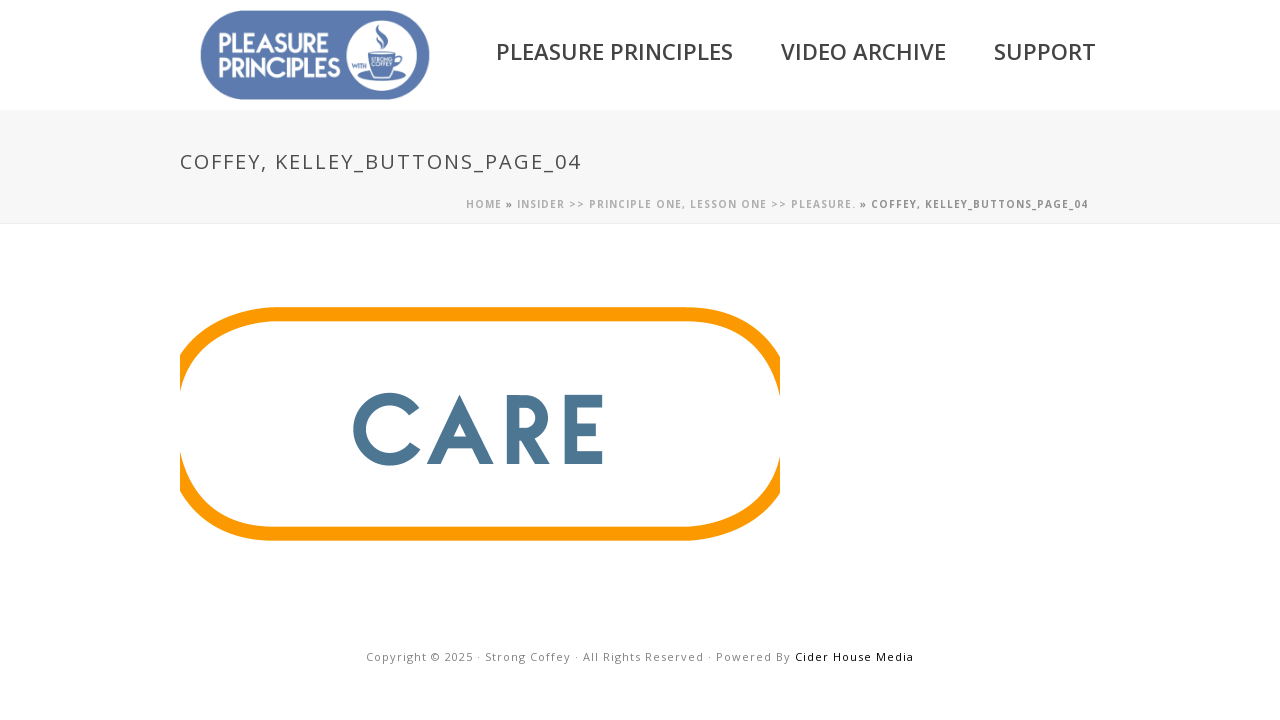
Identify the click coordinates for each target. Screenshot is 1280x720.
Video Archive (863, 51)
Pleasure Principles (614, 51)
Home (484, 204)
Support (1045, 51)
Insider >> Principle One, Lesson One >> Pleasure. (686, 204)
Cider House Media (854, 656)
